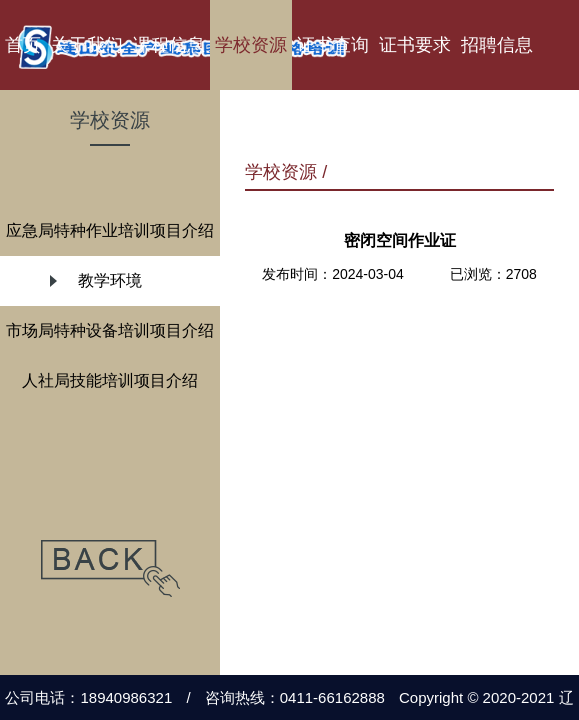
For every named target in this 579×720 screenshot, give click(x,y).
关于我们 (87, 45)
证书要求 (415, 45)
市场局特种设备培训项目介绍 (110, 330)
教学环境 (110, 280)
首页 (23, 45)
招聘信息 (497, 45)
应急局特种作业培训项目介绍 (110, 230)
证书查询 (333, 45)
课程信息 (169, 45)
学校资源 (251, 45)
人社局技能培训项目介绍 (110, 380)
